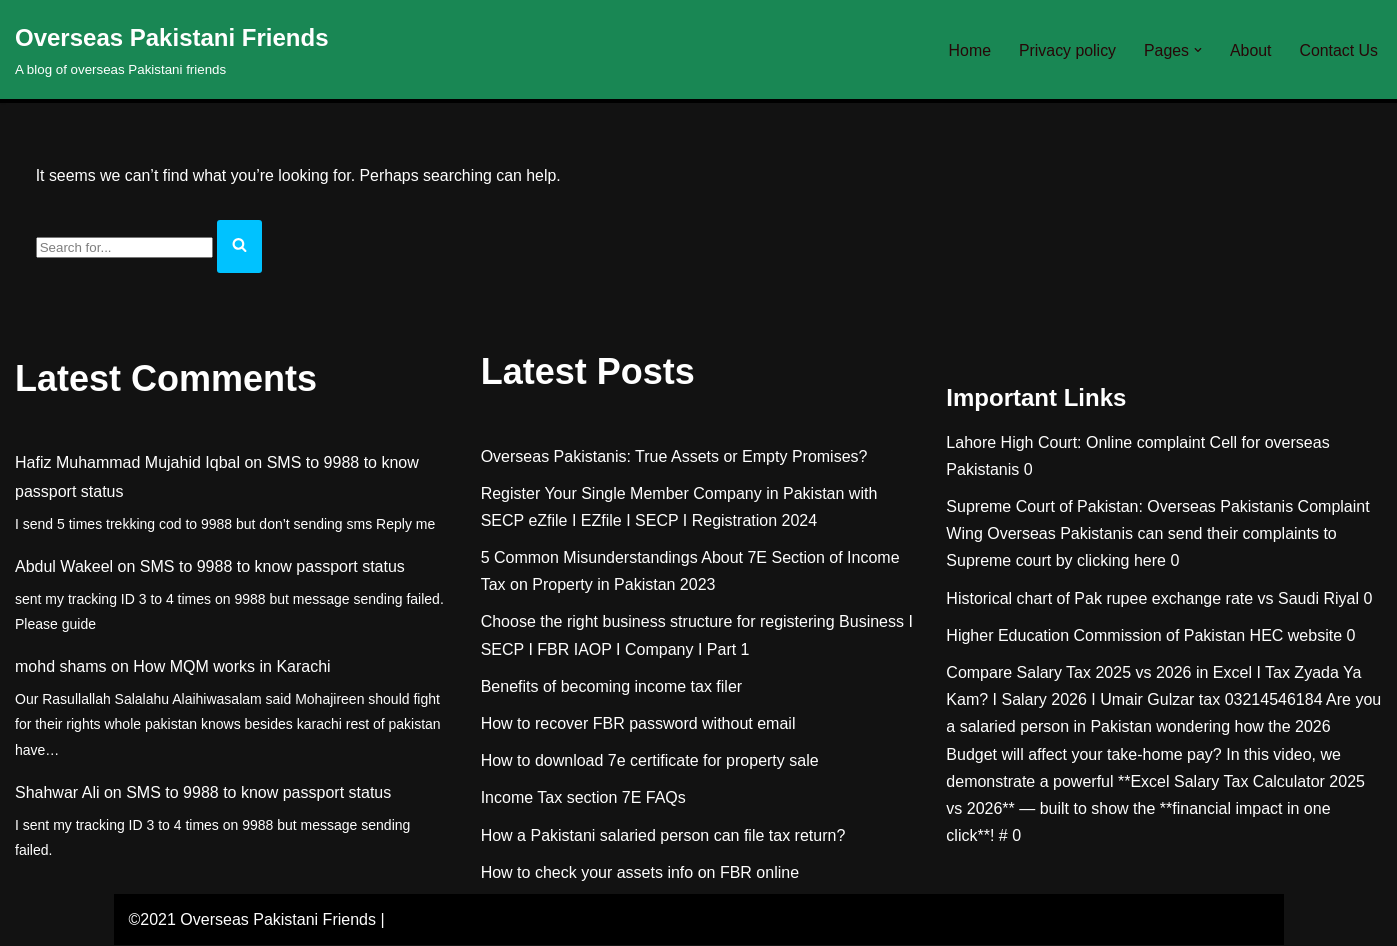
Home (967, 49)
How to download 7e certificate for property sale (650, 761)
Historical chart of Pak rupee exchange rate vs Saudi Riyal (1152, 599)
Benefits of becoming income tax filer (611, 687)
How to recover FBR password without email (638, 724)
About (1250, 49)
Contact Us (1338, 49)
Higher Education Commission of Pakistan (1095, 636)
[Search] (124, 248)
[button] (1197, 50)
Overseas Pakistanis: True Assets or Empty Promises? (674, 456)
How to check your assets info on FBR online (640, 873)
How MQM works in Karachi (231, 667)
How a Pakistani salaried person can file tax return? (663, 835)
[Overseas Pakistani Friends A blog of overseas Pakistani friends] (172, 49)
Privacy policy (1066, 49)
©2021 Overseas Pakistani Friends (252, 920)
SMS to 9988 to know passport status (272, 567)
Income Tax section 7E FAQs (583, 798)
